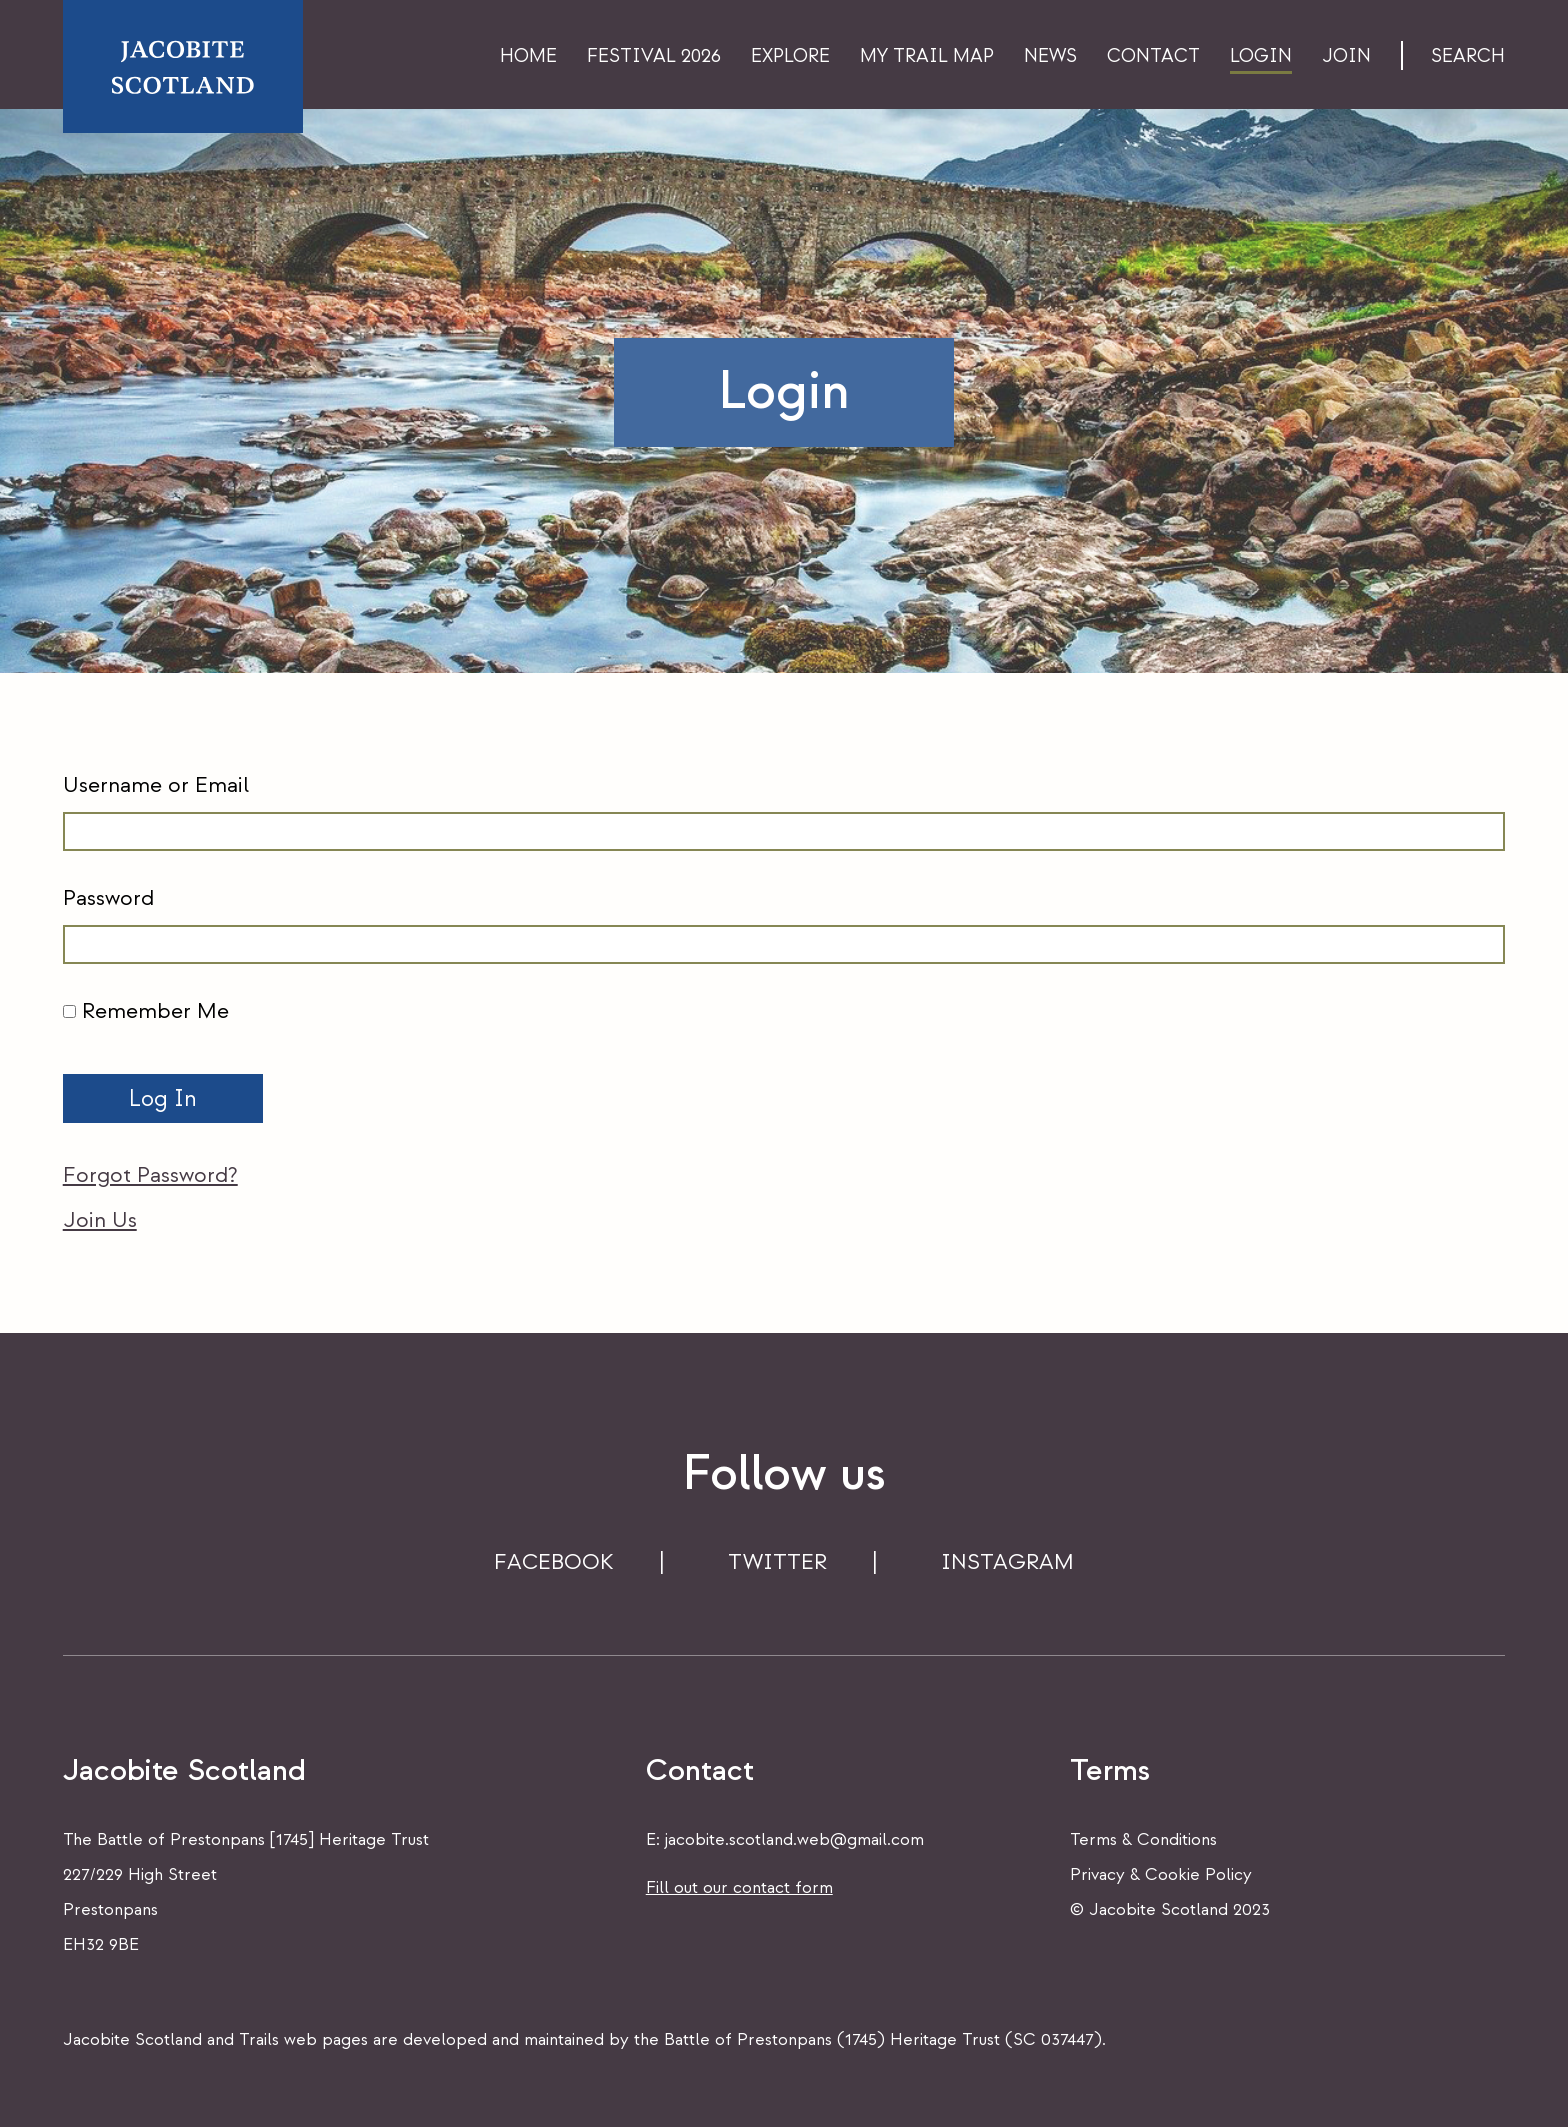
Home (528, 56)
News (1050, 56)
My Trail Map (927, 56)
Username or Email (156, 785)
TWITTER (777, 1562)
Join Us (100, 1220)
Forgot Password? (150, 1175)
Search (1468, 56)
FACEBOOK (554, 1562)
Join (1346, 56)
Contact (1153, 56)
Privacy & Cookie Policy (1161, 1874)
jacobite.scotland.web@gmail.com (794, 1839)
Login (1261, 56)
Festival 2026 (654, 56)
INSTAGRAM (1007, 1562)
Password (108, 898)
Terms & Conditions (1143, 1839)
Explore (790, 56)
